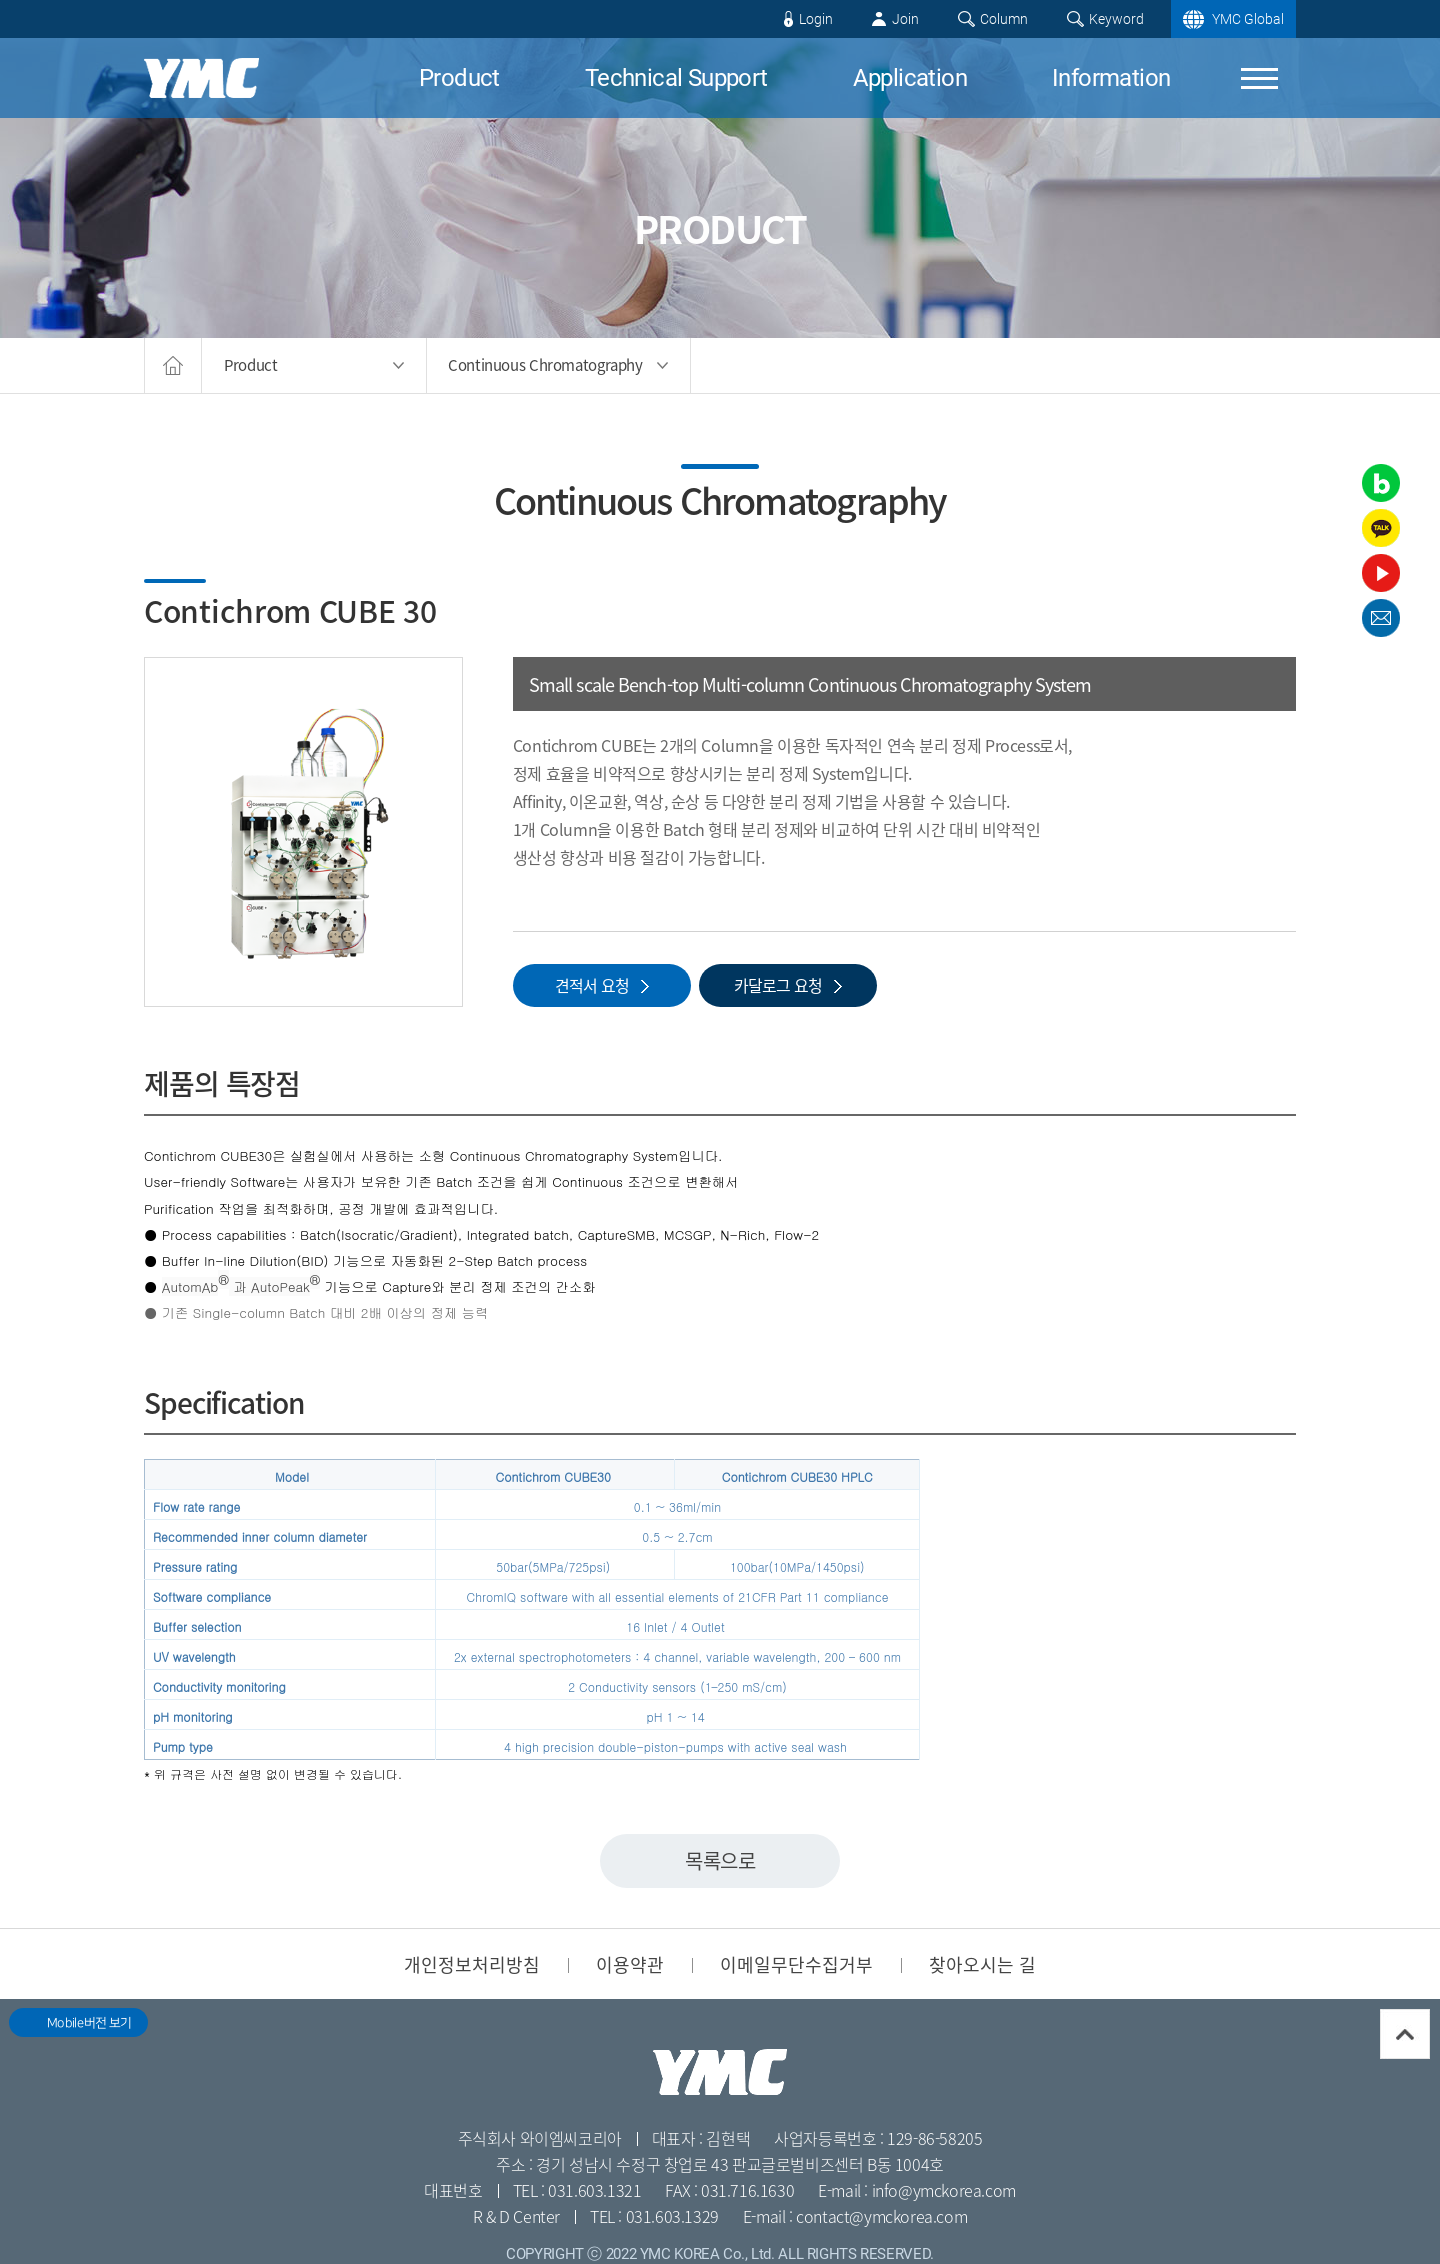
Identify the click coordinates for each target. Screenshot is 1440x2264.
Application (910, 78)
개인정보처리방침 (472, 1964)
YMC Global (1248, 19)
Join (905, 19)
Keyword (1116, 19)
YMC (201, 78)
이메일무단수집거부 (796, 1964)
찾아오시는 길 (982, 1964)
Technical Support (676, 78)
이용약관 (630, 1964)
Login (816, 19)
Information (1111, 78)
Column (1004, 19)
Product (459, 78)
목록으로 (720, 1860)
